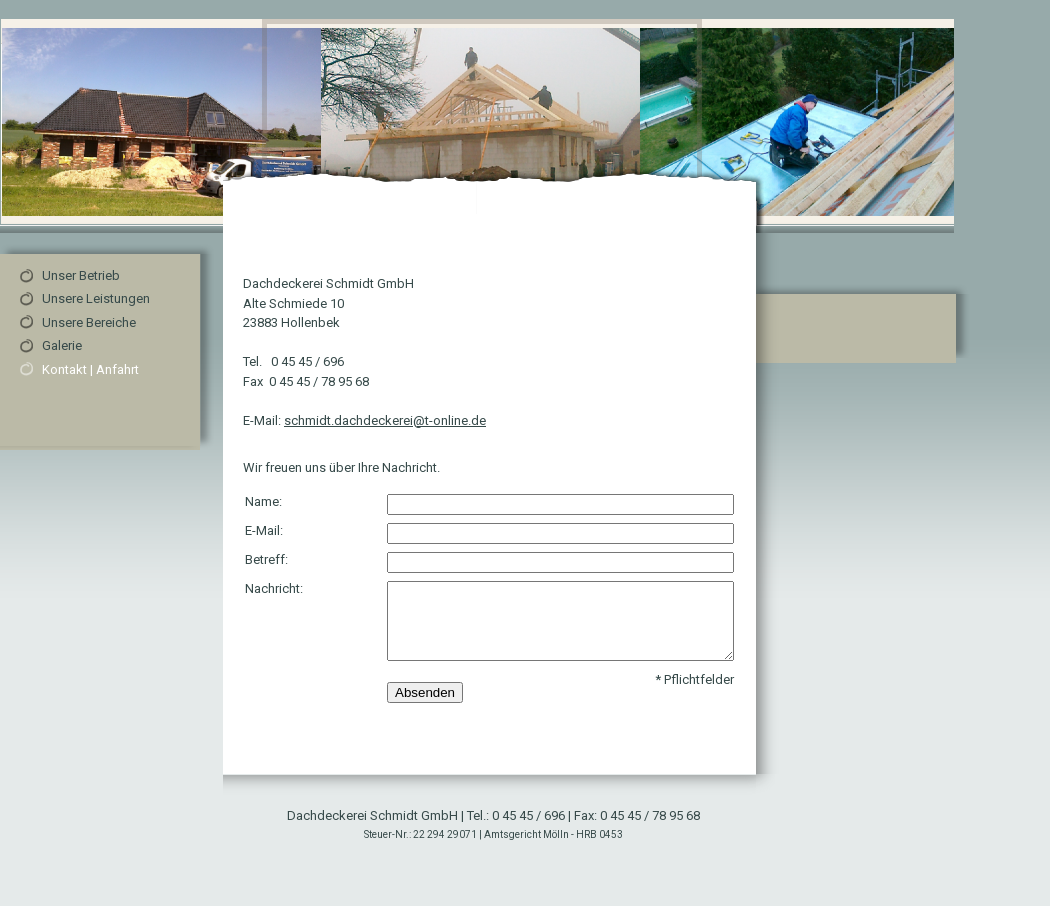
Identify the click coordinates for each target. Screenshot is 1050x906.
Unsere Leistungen (96, 298)
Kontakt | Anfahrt (90, 369)
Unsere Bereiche (89, 322)
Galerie (62, 345)
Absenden (425, 692)
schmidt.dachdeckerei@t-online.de (385, 420)
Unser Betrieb (81, 275)
